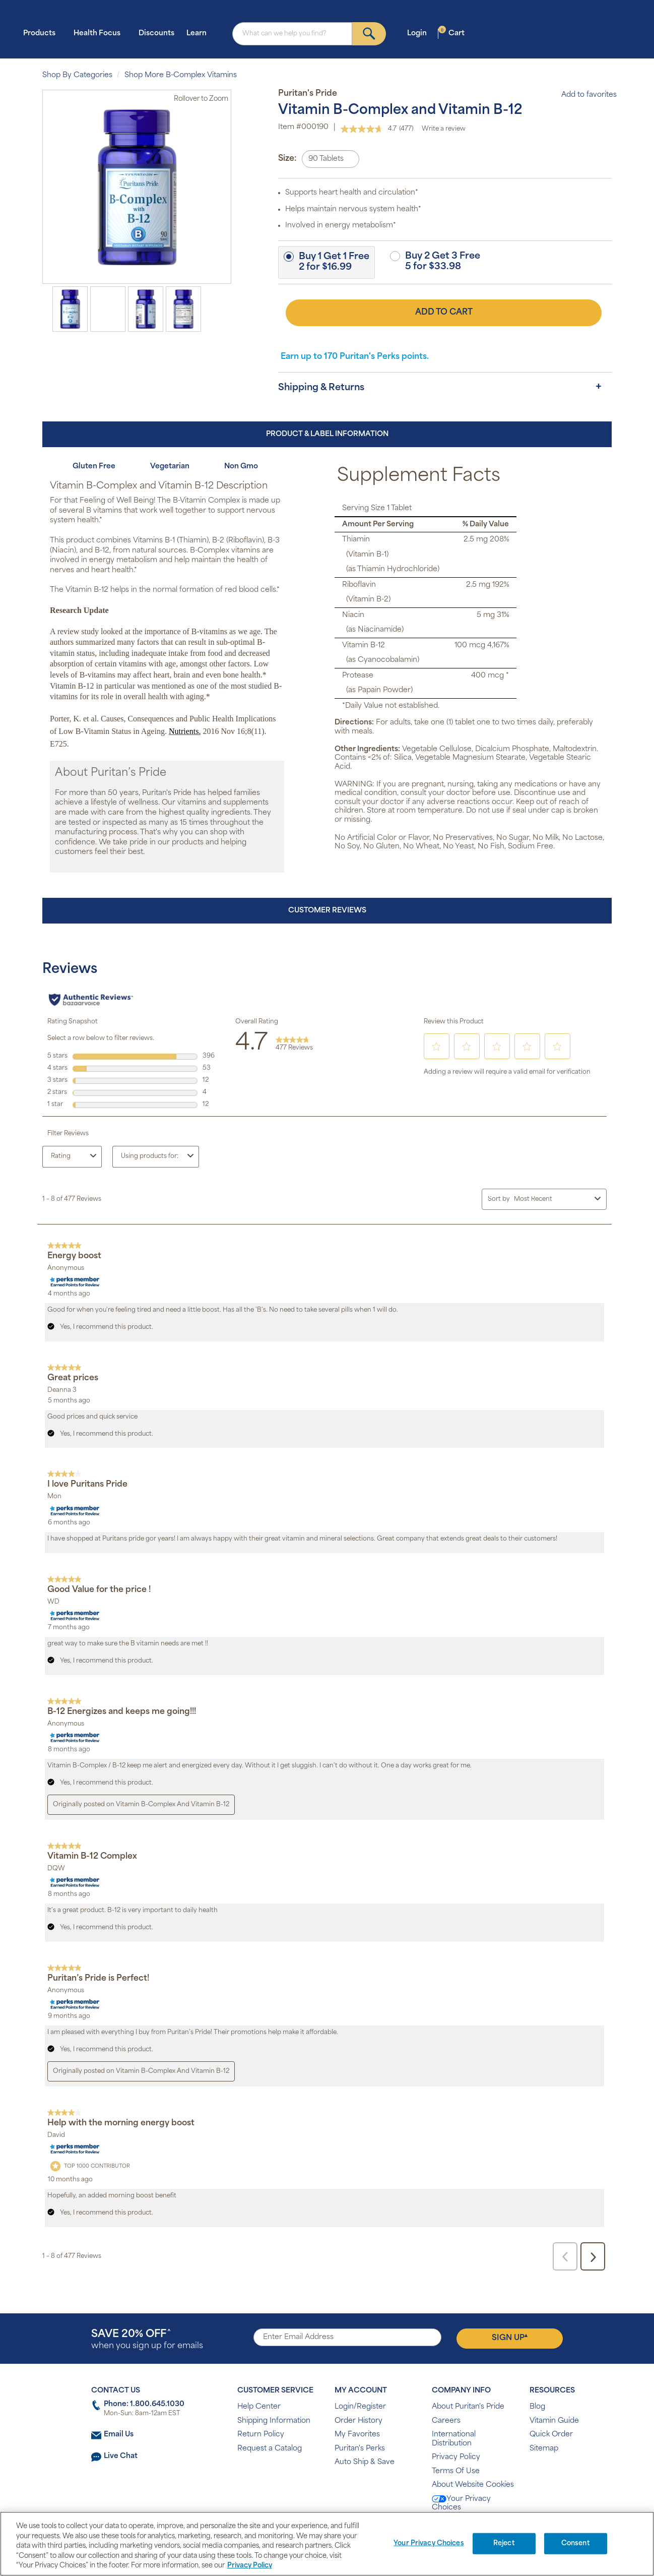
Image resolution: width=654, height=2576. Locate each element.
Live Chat (121, 2456)
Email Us (119, 2434)
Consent (575, 2543)
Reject (504, 2543)
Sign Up (510, 2337)
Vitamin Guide (554, 2421)
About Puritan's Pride (468, 2407)
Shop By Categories (77, 75)
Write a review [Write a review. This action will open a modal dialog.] (444, 129)
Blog (537, 2407)
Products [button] (42, 33)
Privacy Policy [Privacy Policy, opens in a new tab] (249, 2565)
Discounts (156, 33)
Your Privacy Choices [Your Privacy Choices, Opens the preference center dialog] (429, 2543)
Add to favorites (584, 95)
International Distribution (454, 2439)
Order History (358, 2421)
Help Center (259, 2407)
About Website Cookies (473, 2485)
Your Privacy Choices (461, 2503)
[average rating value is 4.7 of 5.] (370, 129)
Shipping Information (273, 2421)
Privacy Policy (456, 2457)
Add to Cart (444, 313)
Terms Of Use (456, 2471)
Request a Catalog (269, 2448)
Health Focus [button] (100, 33)
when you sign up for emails (147, 2339)
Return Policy (260, 2434)
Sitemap (544, 2448)
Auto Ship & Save (365, 2462)
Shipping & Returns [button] (321, 388)
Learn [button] (199, 33)
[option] (70, 309)
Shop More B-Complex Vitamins (180, 75)
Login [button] (420, 33)
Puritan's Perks (360, 2448)
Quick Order (551, 2434)
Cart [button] (451, 33)
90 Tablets (326, 159)
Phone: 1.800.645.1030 (144, 2404)
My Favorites (357, 2434)
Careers (446, 2421)
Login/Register (360, 2407)
